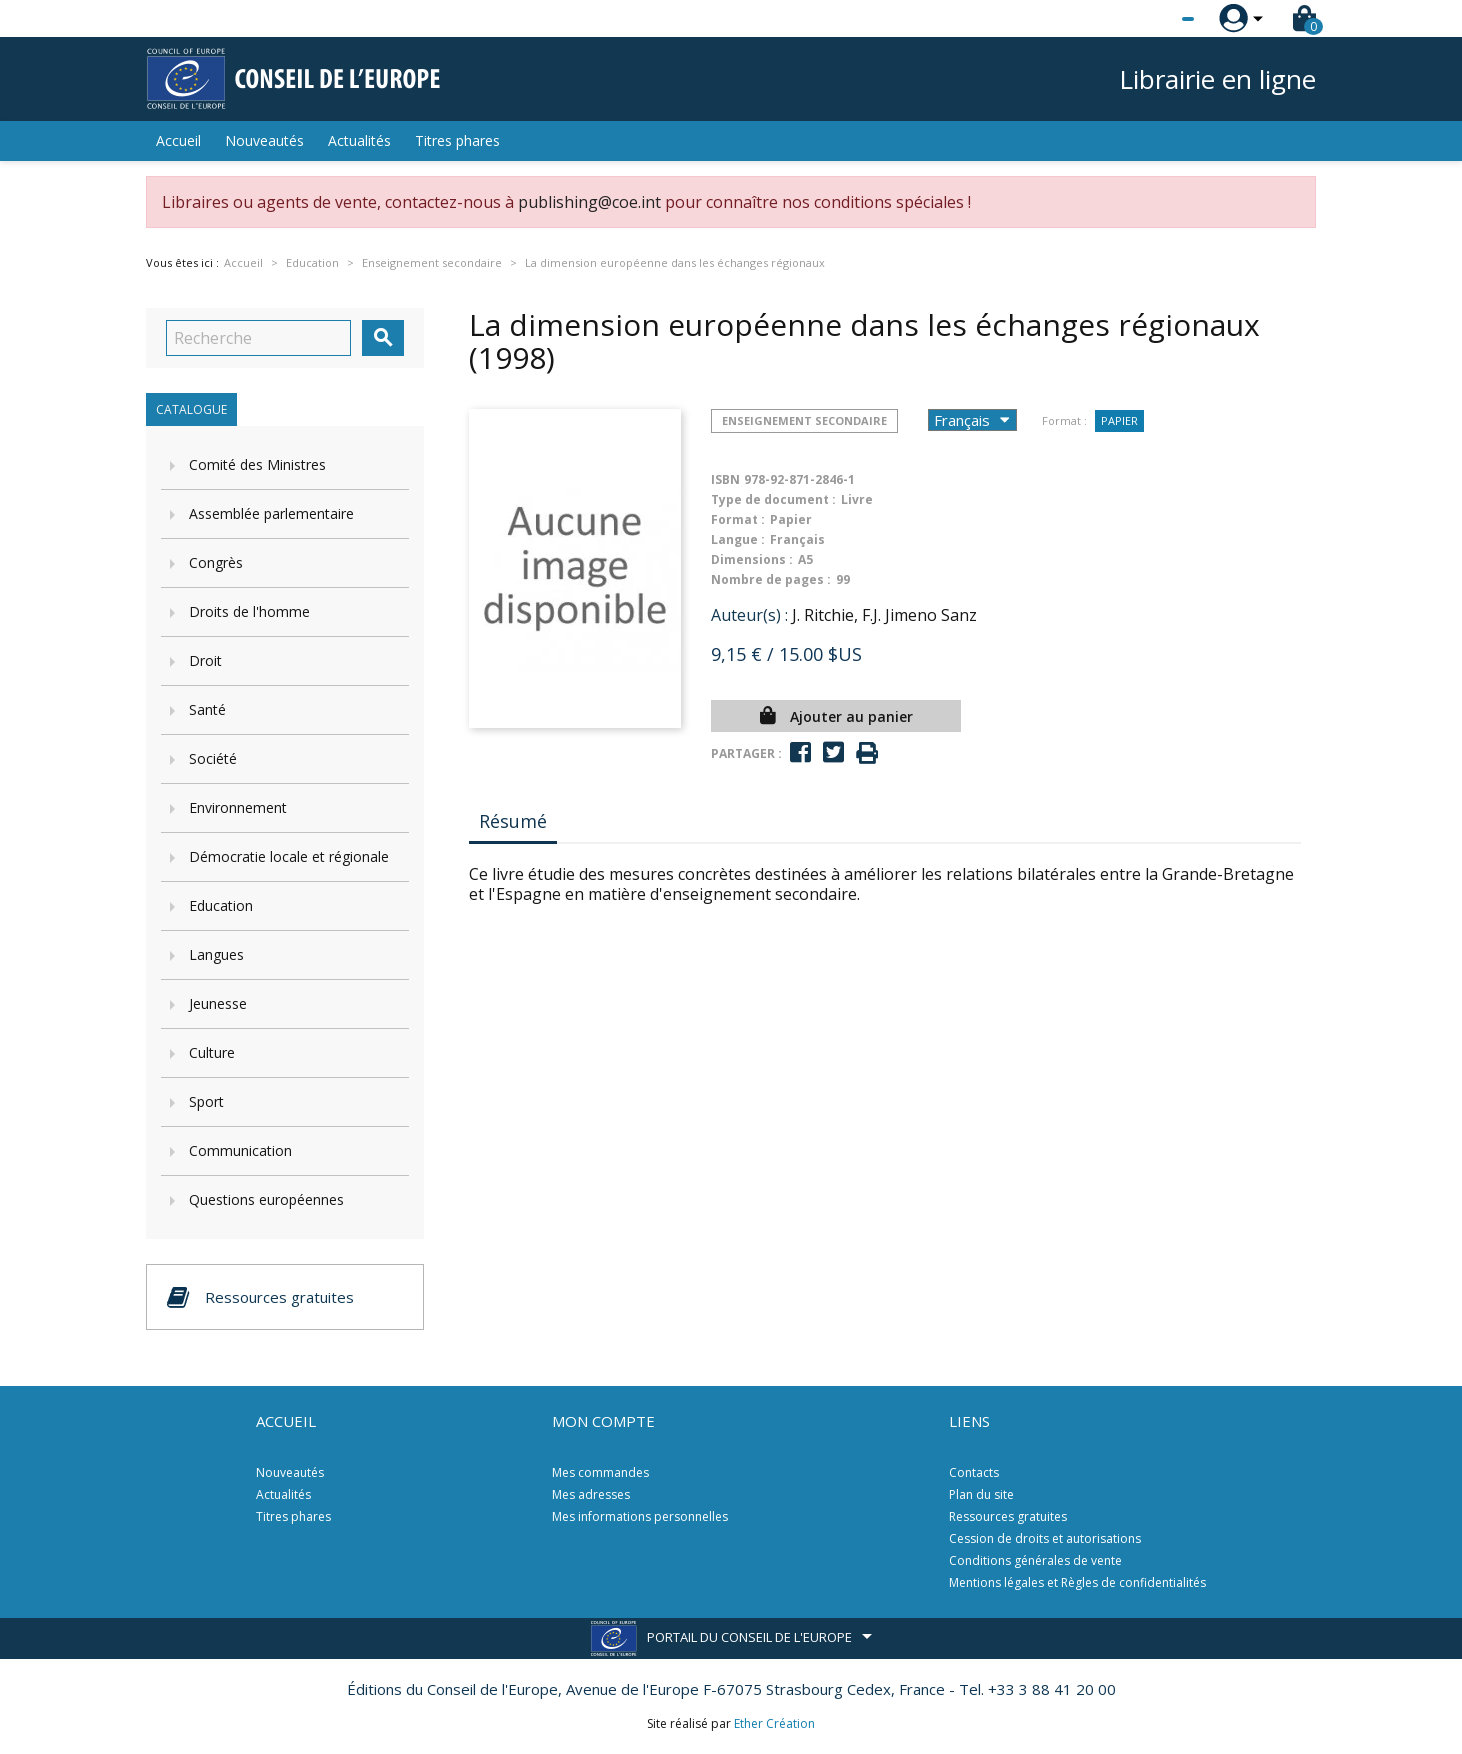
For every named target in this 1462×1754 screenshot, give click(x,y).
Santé (207, 709)
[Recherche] (258, 338)
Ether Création (774, 1723)
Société (213, 758)
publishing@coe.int (589, 202)
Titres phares (457, 140)
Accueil (178, 140)
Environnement (238, 807)
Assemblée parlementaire (271, 513)
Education (221, 905)
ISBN (725, 479)
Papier (1119, 420)
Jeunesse (218, 1003)
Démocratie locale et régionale (289, 856)
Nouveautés (264, 140)
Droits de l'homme (249, 611)
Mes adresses (591, 1494)
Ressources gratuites (1008, 1516)
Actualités (359, 140)
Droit (205, 660)
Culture (212, 1052)
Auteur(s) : (749, 615)
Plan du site (981, 1494)
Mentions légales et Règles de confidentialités (1077, 1582)
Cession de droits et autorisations (1045, 1538)
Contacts (974, 1472)
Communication (240, 1150)
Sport (206, 1101)
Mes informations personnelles (640, 1516)
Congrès (216, 562)
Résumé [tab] (513, 821)
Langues (216, 954)
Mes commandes (600, 1472)
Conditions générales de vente (1035, 1560)
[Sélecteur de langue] (1147, 19)
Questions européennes (266, 1199)
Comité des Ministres (257, 464)
